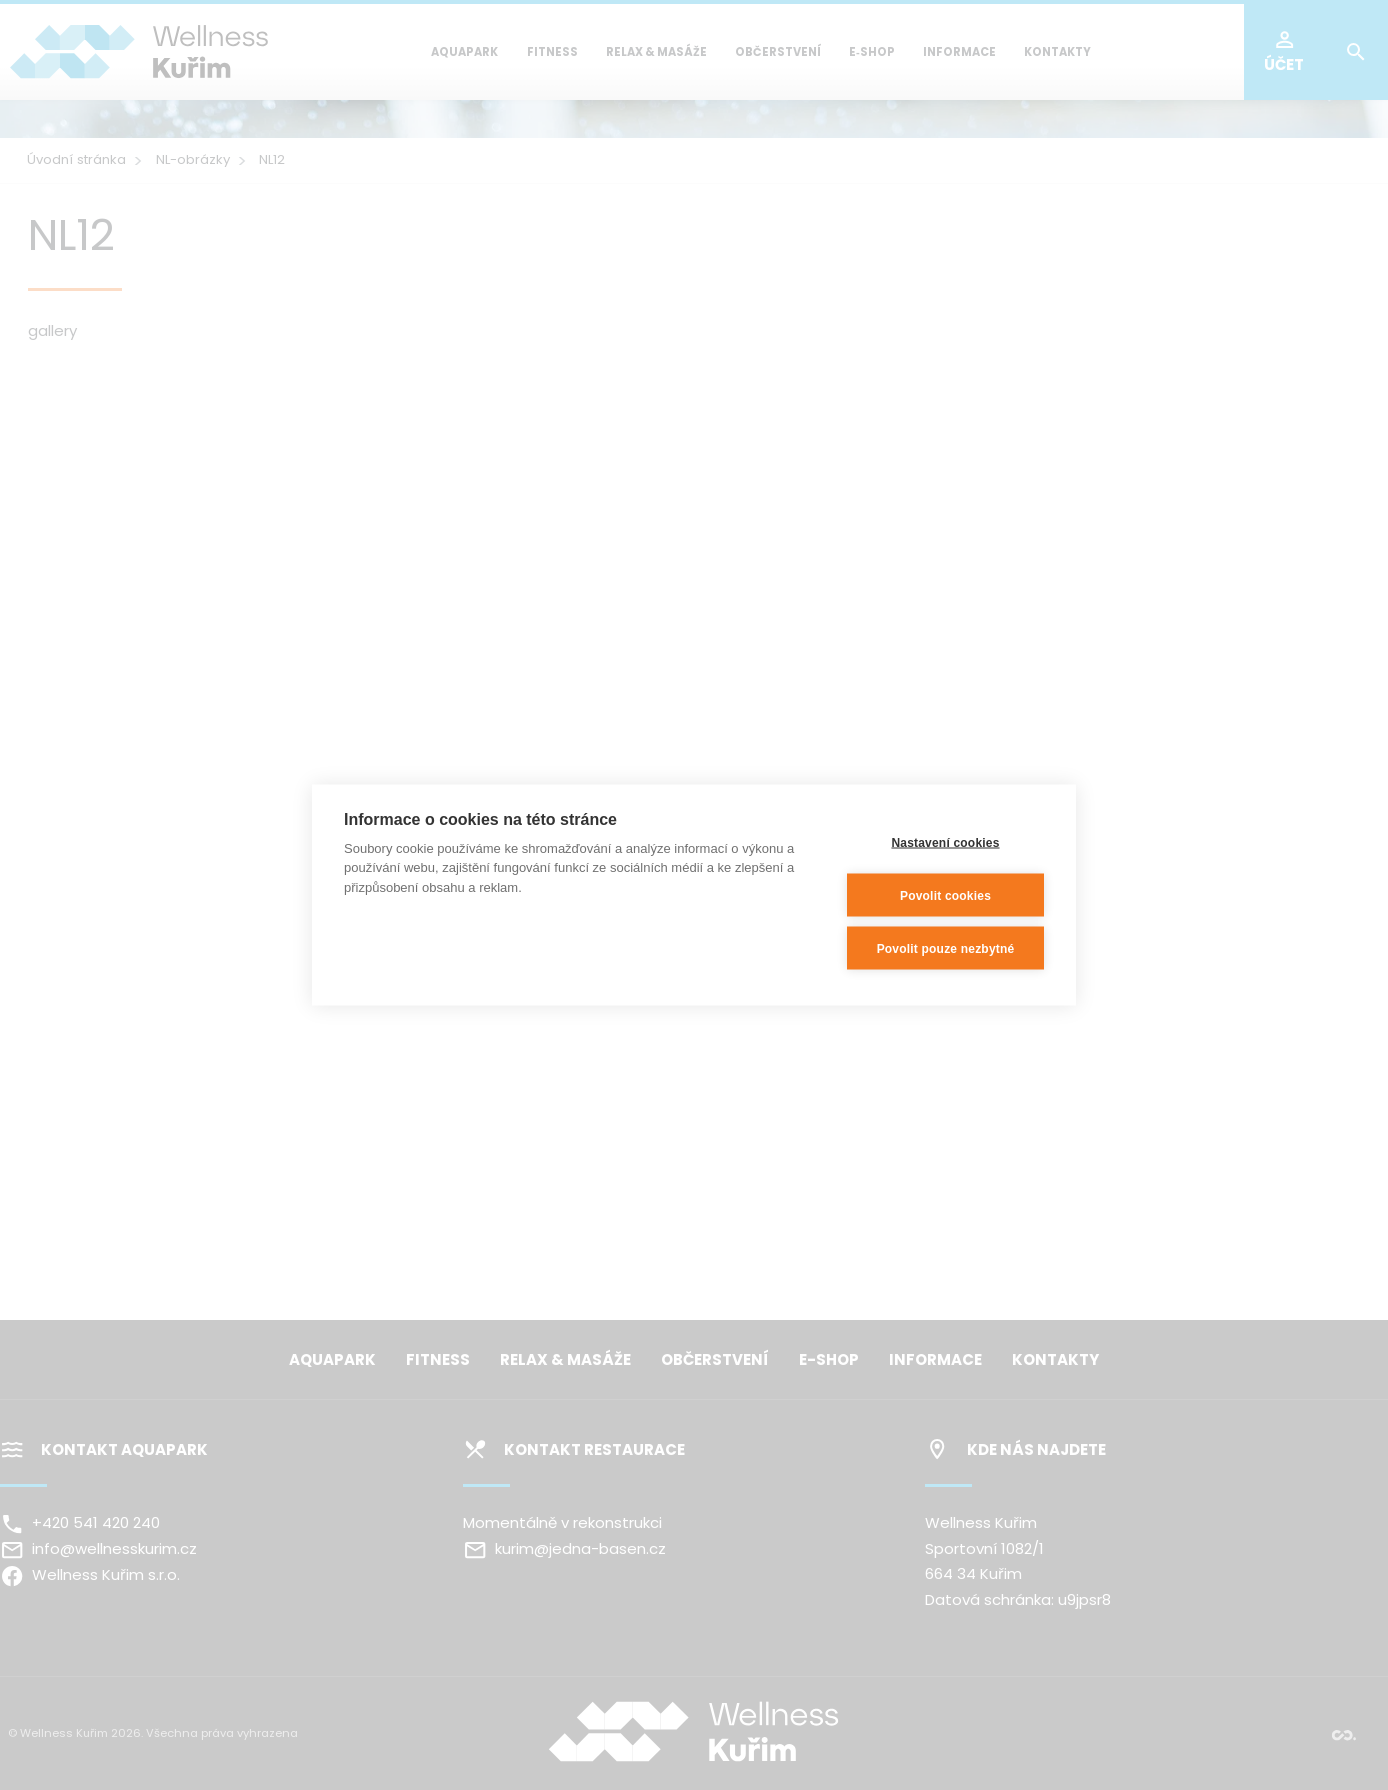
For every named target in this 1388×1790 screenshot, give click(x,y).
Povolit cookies (945, 895)
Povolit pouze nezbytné (946, 948)
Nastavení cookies (945, 842)
